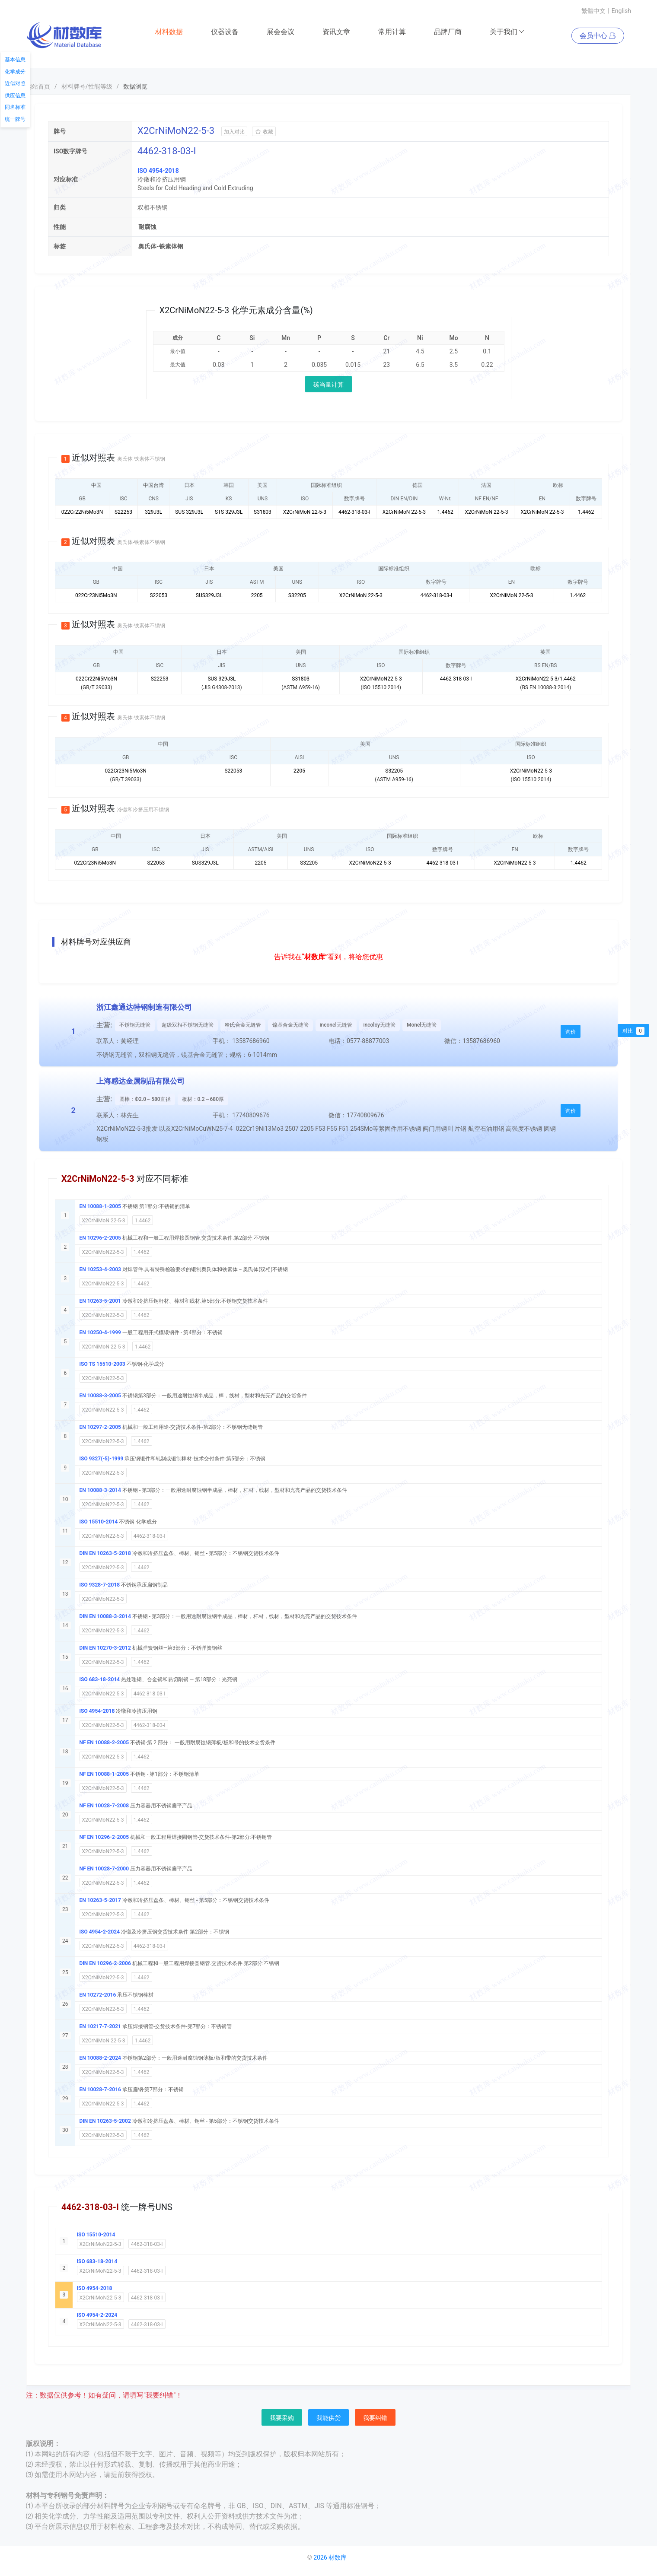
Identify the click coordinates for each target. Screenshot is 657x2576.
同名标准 (15, 107)
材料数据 (169, 32)
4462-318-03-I (150, 1536)
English (621, 10)
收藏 (264, 132)
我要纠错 (375, 2417)
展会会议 (280, 32)
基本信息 (15, 60)
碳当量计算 (328, 384)
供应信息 (15, 95)
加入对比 (234, 132)
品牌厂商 (448, 32)
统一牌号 (15, 119)
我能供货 (328, 2417)
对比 (633, 1031)
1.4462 (143, 1221)
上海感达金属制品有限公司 (140, 1081)
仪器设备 (225, 32)
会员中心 (598, 36)
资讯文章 (336, 32)
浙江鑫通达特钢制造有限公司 (144, 1007)
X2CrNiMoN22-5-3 (103, 1252)
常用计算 (392, 32)
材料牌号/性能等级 (86, 86)
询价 (570, 1032)
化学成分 (15, 72)
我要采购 (282, 2417)
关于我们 (507, 32)
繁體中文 (593, 10)
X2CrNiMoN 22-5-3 (103, 1221)
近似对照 (15, 83)
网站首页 (38, 86)
